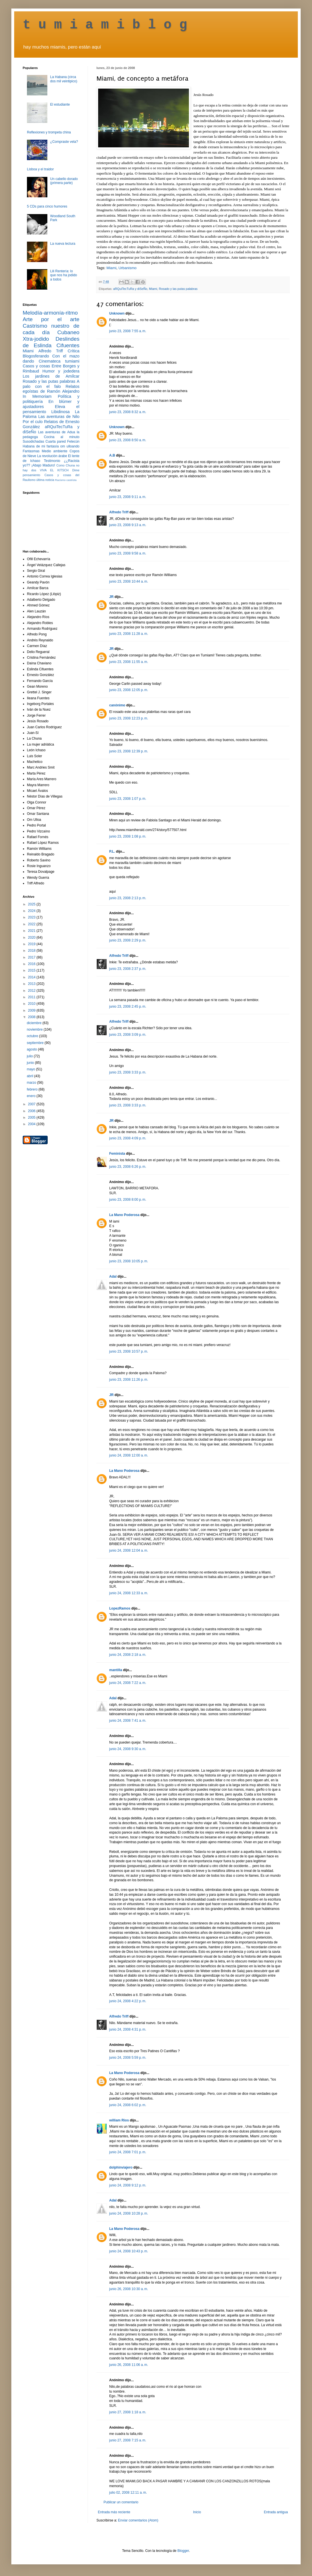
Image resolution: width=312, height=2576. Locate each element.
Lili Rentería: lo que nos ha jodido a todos (63, 275)
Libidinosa (60, 411)
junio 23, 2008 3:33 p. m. (127, 1072)
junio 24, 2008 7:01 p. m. (127, 2152)
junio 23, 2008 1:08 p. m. (127, 836)
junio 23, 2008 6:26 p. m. (127, 1167)
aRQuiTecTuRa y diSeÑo (130, 288)
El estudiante (60, 104)
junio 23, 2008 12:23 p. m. (128, 718)
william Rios (119, 2120)
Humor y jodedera (61, 371)
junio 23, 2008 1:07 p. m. (127, 799)
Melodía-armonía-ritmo (50, 313)
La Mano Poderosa (124, 1215)
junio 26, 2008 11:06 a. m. (128, 2365)
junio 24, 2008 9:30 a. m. (127, 1749)
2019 (32, 944)
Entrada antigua (276, 2512)
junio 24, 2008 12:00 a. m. (128, 1455)
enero (31, 1096)
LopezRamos (119, 1608)
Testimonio (52, 461)
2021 (32, 931)
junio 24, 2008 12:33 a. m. (128, 1593)
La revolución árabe (52, 456)
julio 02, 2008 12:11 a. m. (128, 2493)
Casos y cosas (36, 366)
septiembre (36, 1043)
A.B (112, 455)
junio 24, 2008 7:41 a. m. (127, 1721)
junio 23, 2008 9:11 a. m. (127, 497)
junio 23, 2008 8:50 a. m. (127, 440)
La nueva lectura (62, 244)
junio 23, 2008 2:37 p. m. (127, 969)
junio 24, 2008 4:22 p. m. (127, 2001)
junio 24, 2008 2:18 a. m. (127, 1655)
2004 (32, 1124)
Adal (113, 1276)
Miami (111, 268)
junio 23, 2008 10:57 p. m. (128, 1351)
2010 (32, 1004)
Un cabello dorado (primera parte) (64, 181)
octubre (33, 1036)
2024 (32, 911)
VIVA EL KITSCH (54, 470)
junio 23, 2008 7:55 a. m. (127, 331)
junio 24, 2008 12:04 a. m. (128, 1550)
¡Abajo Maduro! (43, 465)
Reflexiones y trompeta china (49, 132)
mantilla (115, 1670)
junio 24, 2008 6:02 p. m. (127, 2105)
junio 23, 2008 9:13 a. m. (127, 525)
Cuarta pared (55, 441)
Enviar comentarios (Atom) (138, 2520)
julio (30, 1056)
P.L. (112, 851)
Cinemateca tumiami (59, 361)
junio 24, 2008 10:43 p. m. (128, 2251)
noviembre (35, 1029)
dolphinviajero (120, 2167)
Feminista (117, 1154)
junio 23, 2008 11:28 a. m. (128, 634)
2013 (32, 984)
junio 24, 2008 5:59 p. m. (127, 2058)
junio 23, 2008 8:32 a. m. (127, 412)
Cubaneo (68, 332)
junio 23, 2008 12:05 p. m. (128, 690)
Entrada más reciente (114, 2512)
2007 (32, 1104)
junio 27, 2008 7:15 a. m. (127, 2440)
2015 (32, 970)
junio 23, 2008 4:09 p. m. (127, 1138)
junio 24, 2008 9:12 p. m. (127, 2185)
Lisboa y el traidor (40, 169)
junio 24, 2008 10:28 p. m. (128, 2213)
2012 (32, 991)
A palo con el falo (51, 384)
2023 (32, 917)
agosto (32, 1049)
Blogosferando (36, 356)
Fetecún (73, 441)
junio (31, 1063)
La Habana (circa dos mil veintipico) (63, 79)
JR (111, 597)
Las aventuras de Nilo (58, 416)
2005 (32, 1117)
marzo (32, 1083)
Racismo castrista (66, 480)
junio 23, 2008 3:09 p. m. (127, 1035)
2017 (32, 957)
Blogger (183, 2551)
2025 (32, 904)
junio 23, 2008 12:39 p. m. (128, 751)
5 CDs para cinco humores (47, 206)
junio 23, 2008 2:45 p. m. (127, 1006)
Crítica (73, 351)
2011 (32, 997)
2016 (32, 964)
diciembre (34, 1023)
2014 (32, 977)
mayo (31, 1069)
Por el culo (33, 421)
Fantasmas (31, 451)
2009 (32, 1010)
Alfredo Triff (118, 512)
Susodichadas (33, 441)
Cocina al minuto (61, 437)
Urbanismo (128, 268)
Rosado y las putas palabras (178, 288)
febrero (32, 1089)
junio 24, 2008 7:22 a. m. (127, 1683)
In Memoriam (37, 396)
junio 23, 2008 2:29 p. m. (127, 940)
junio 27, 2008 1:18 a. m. (127, 2412)
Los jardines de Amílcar (51, 376)
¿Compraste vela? (64, 142)
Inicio (197, 2512)
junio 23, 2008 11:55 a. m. (128, 662)
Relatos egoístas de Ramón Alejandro (51, 389)
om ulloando (69, 446)
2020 (32, 937)
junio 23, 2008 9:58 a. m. (127, 553)
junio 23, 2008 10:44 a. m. (128, 581)
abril (30, 1076)
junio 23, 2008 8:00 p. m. (127, 1200)
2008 (32, 1017)
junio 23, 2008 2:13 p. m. (127, 898)
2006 (32, 1111)
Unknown (117, 313)
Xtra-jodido (36, 339)
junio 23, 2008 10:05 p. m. (128, 1261)
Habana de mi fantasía (41, 446)
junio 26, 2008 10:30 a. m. (128, 2289)
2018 (32, 951)
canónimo (117, 705)
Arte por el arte (51, 319)
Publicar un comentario (121, 2502)
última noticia (45, 480)
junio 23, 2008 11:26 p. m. (128, 1380)
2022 (32, 924)
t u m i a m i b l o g (105, 25)
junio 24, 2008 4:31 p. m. (127, 2029)
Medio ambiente (54, 451)
